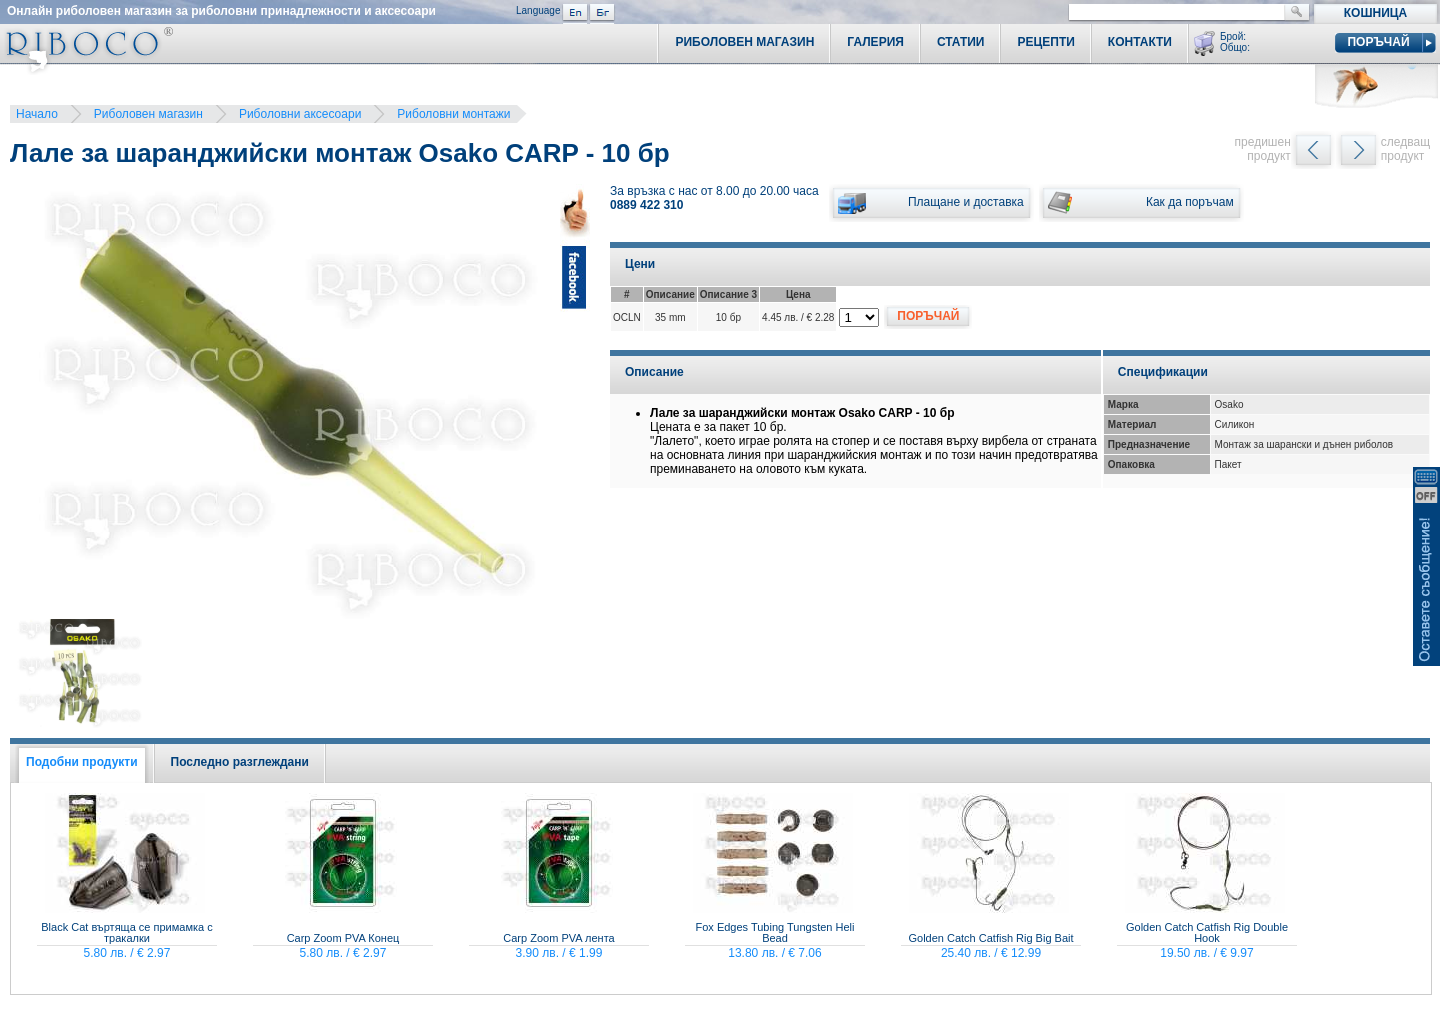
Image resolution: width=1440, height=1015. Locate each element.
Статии (961, 42)
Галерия (875, 42)
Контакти (1140, 42)
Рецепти (1045, 42)
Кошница (1375, 13)
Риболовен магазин (148, 114)
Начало (37, 114)
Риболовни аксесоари (300, 114)
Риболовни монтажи (453, 114)
